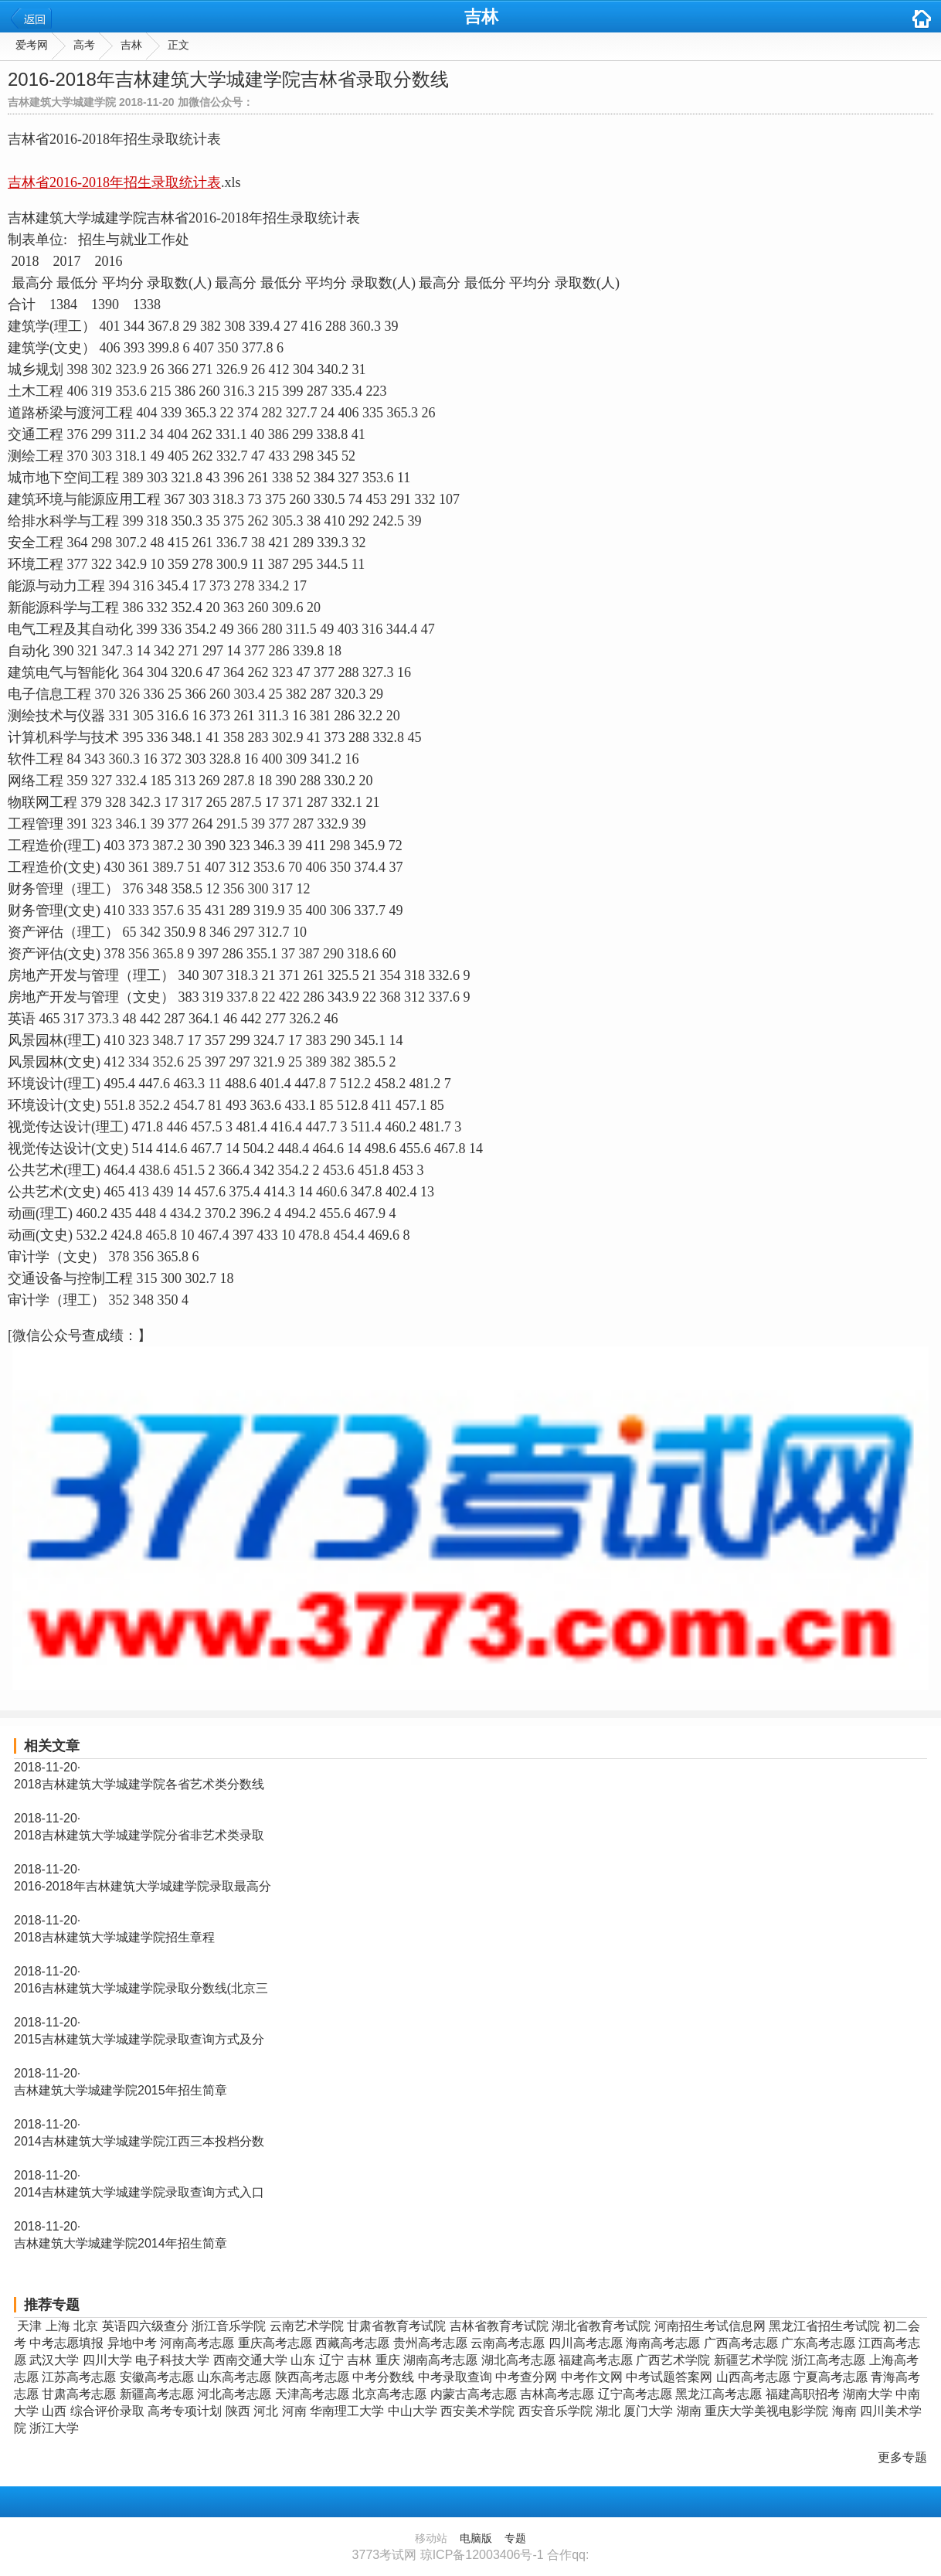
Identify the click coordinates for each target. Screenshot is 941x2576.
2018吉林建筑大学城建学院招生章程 (114, 1937)
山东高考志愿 (234, 2377)
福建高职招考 (803, 2394)
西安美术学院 (477, 2411)
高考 (84, 45)
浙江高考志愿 (828, 2360)
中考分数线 (383, 2377)
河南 (294, 2411)
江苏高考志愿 (79, 2377)
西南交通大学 (250, 2360)
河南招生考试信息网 (710, 2326)
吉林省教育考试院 (499, 2326)
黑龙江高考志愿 (718, 2394)
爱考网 (31, 45)
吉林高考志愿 (557, 2394)
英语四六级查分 (145, 2326)
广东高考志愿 (818, 2343)
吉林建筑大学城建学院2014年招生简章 (120, 2243)
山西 (54, 2411)
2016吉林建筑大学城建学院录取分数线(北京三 (141, 1988)
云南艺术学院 (307, 2326)
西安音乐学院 (555, 2411)
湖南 (689, 2411)
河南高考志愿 (197, 2343)
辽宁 (331, 2360)
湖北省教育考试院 (601, 2326)
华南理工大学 (347, 2411)
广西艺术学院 (673, 2360)
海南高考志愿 (663, 2343)
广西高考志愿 (741, 2343)
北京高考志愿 (389, 2394)
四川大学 (107, 2360)
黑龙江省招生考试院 (824, 2326)
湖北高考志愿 (518, 2360)
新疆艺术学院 (751, 2360)
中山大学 (412, 2411)
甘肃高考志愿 (79, 2394)
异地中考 (132, 2343)
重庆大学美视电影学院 (766, 2411)
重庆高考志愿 (275, 2343)
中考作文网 (592, 2377)
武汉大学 (54, 2360)
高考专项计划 (185, 2411)
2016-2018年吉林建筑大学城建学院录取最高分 (142, 1886)
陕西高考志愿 (312, 2377)
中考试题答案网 (669, 2377)
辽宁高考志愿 (635, 2394)
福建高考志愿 (596, 2360)
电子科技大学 (172, 2360)
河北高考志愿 (234, 2394)
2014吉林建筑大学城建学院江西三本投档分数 (139, 2141)
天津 (29, 2326)
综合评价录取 (107, 2411)
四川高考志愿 (586, 2343)
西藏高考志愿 (352, 2343)
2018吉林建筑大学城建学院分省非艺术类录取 (139, 1835)
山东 (302, 2360)
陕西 (238, 2411)
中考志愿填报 (66, 2343)
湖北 (608, 2411)
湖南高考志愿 (440, 2360)
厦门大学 (648, 2411)
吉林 (481, 16)
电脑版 (476, 2538)
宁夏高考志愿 (830, 2377)
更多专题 (902, 2457)
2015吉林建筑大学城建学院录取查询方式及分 (139, 2039)
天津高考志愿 (312, 2394)
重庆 (387, 2360)
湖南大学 (867, 2394)
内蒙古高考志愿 (473, 2394)
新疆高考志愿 (157, 2394)
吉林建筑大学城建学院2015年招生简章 (120, 2090)
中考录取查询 (455, 2377)
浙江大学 (54, 2428)
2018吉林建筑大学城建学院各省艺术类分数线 (139, 1784)
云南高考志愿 (507, 2343)
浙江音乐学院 (229, 2326)
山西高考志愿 (753, 2377)
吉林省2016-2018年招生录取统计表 (114, 182)
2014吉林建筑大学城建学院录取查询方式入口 (139, 2192)
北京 (85, 2326)
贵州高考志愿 (430, 2343)
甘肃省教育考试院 (396, 2326)
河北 (265, 2411)
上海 (58, 2326)
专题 (515, 2538)
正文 (178, 45)
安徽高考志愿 (157, 2377)
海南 (844, 2411)
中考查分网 (526, 2377)
